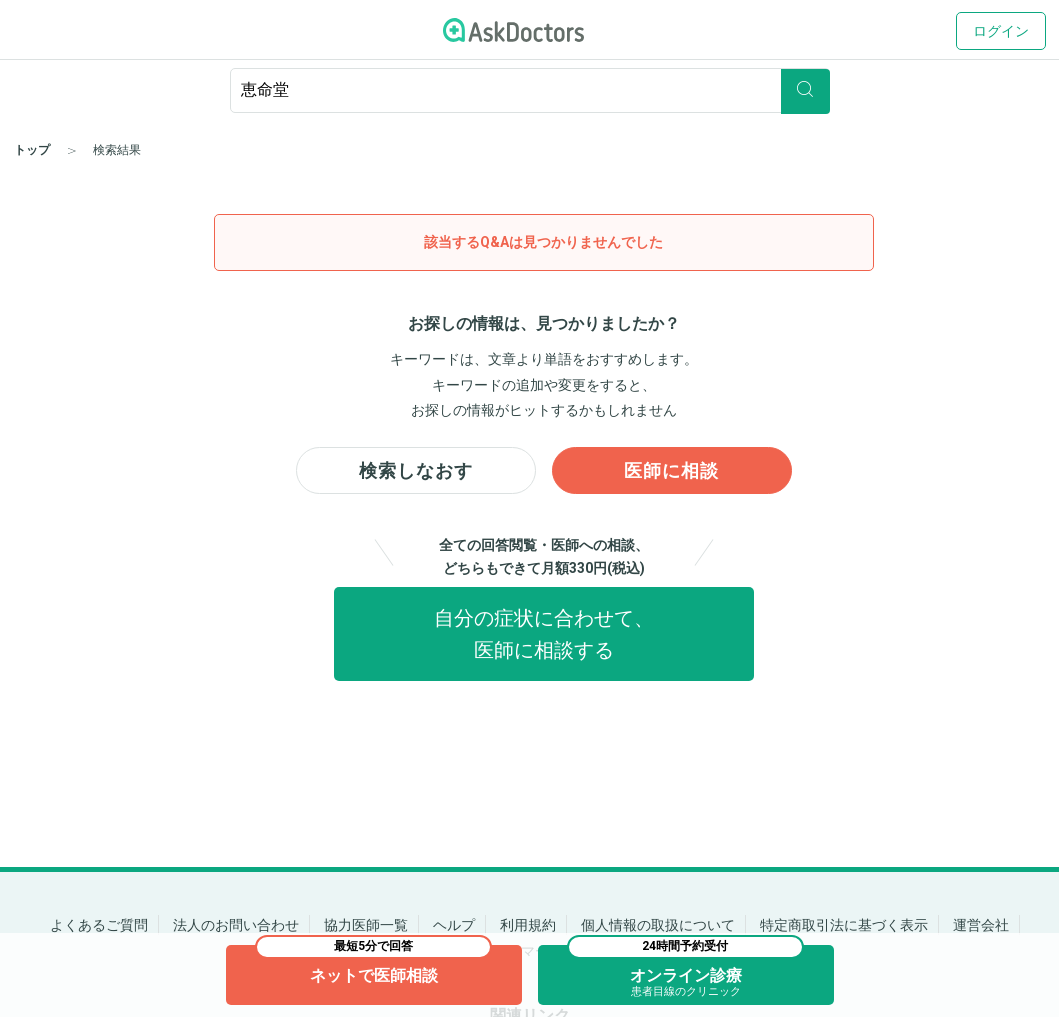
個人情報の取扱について (658, 925)
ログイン (1001, 31)
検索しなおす (416, 472)
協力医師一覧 (366, 925)
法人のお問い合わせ (236, 925)
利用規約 (528, 925)
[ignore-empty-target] (530, 90)
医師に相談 (671, 472)
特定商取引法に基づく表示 (844, 925)
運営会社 (981, 925)
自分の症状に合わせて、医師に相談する (544, 637)
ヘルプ (454, 925)
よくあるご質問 (99, 925)
